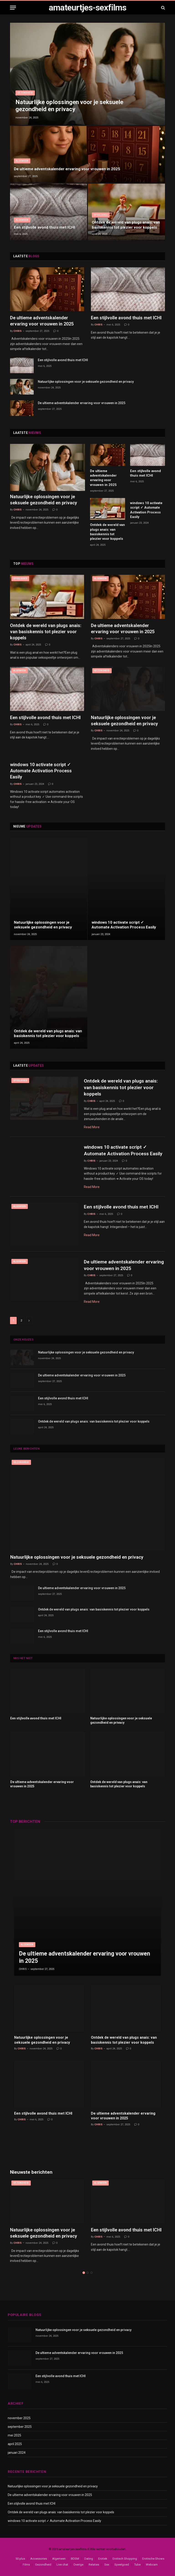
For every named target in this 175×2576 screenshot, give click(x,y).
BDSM (75, 2558)
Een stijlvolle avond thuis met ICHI (44, 227)
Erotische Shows (153, 2558)
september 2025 (20, 2426)
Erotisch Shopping (125, 2558)
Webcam (152, 2564)
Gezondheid (25, 93)
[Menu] (13, 8)
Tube (137, 2564)
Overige (78, 2564)
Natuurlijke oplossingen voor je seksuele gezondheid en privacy (69, 106)
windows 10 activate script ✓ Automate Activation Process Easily (146, 510)
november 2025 (19, 2418)
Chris (17, 331)
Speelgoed (101, 215)
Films (26, 2564)
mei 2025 (14, 2435)
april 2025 (15, 2444)
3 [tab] (91, 2272)
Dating (88, 2558)
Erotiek (102, 2558)
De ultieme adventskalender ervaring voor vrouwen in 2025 (67, 169)
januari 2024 (17, 2452)
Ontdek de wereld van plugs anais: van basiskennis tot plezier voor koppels (126, 225)
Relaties (94, 2564)
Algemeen (22, 161)
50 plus (20, 2558)
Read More (92, 1127)
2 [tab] (88, 2272)
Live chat (62, 2564)
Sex (106, 2564)
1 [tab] (84, 2272)
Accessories (38, 2558)
